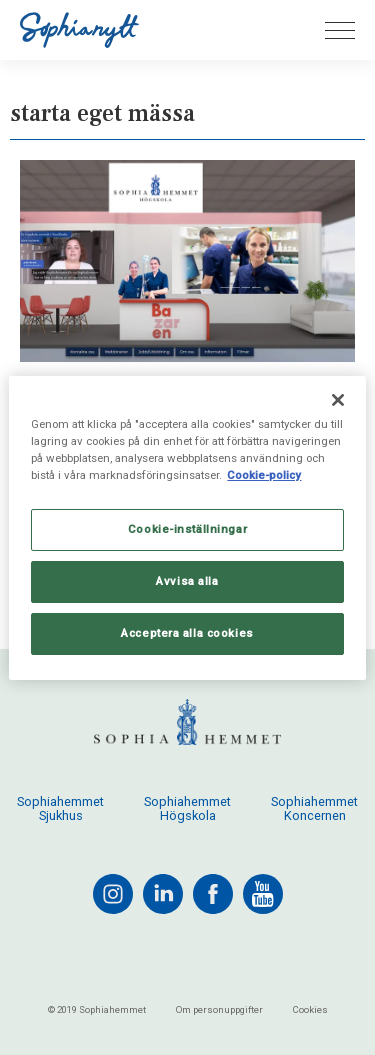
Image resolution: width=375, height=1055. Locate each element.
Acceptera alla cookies (187, 633)
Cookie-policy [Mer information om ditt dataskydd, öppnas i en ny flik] (264, 475)
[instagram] (113, 894)
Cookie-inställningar (187, 529)
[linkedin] (163, 894)
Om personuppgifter (219, 1009)
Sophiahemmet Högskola (187, 809)
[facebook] (213, 894)
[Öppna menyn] (340, 30)
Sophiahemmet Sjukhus (60, 809)
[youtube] (263, 894)
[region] (187, 527)
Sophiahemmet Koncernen (314, 809)
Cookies (310, 1009)
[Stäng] (338, 399)
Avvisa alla (187, 581)
